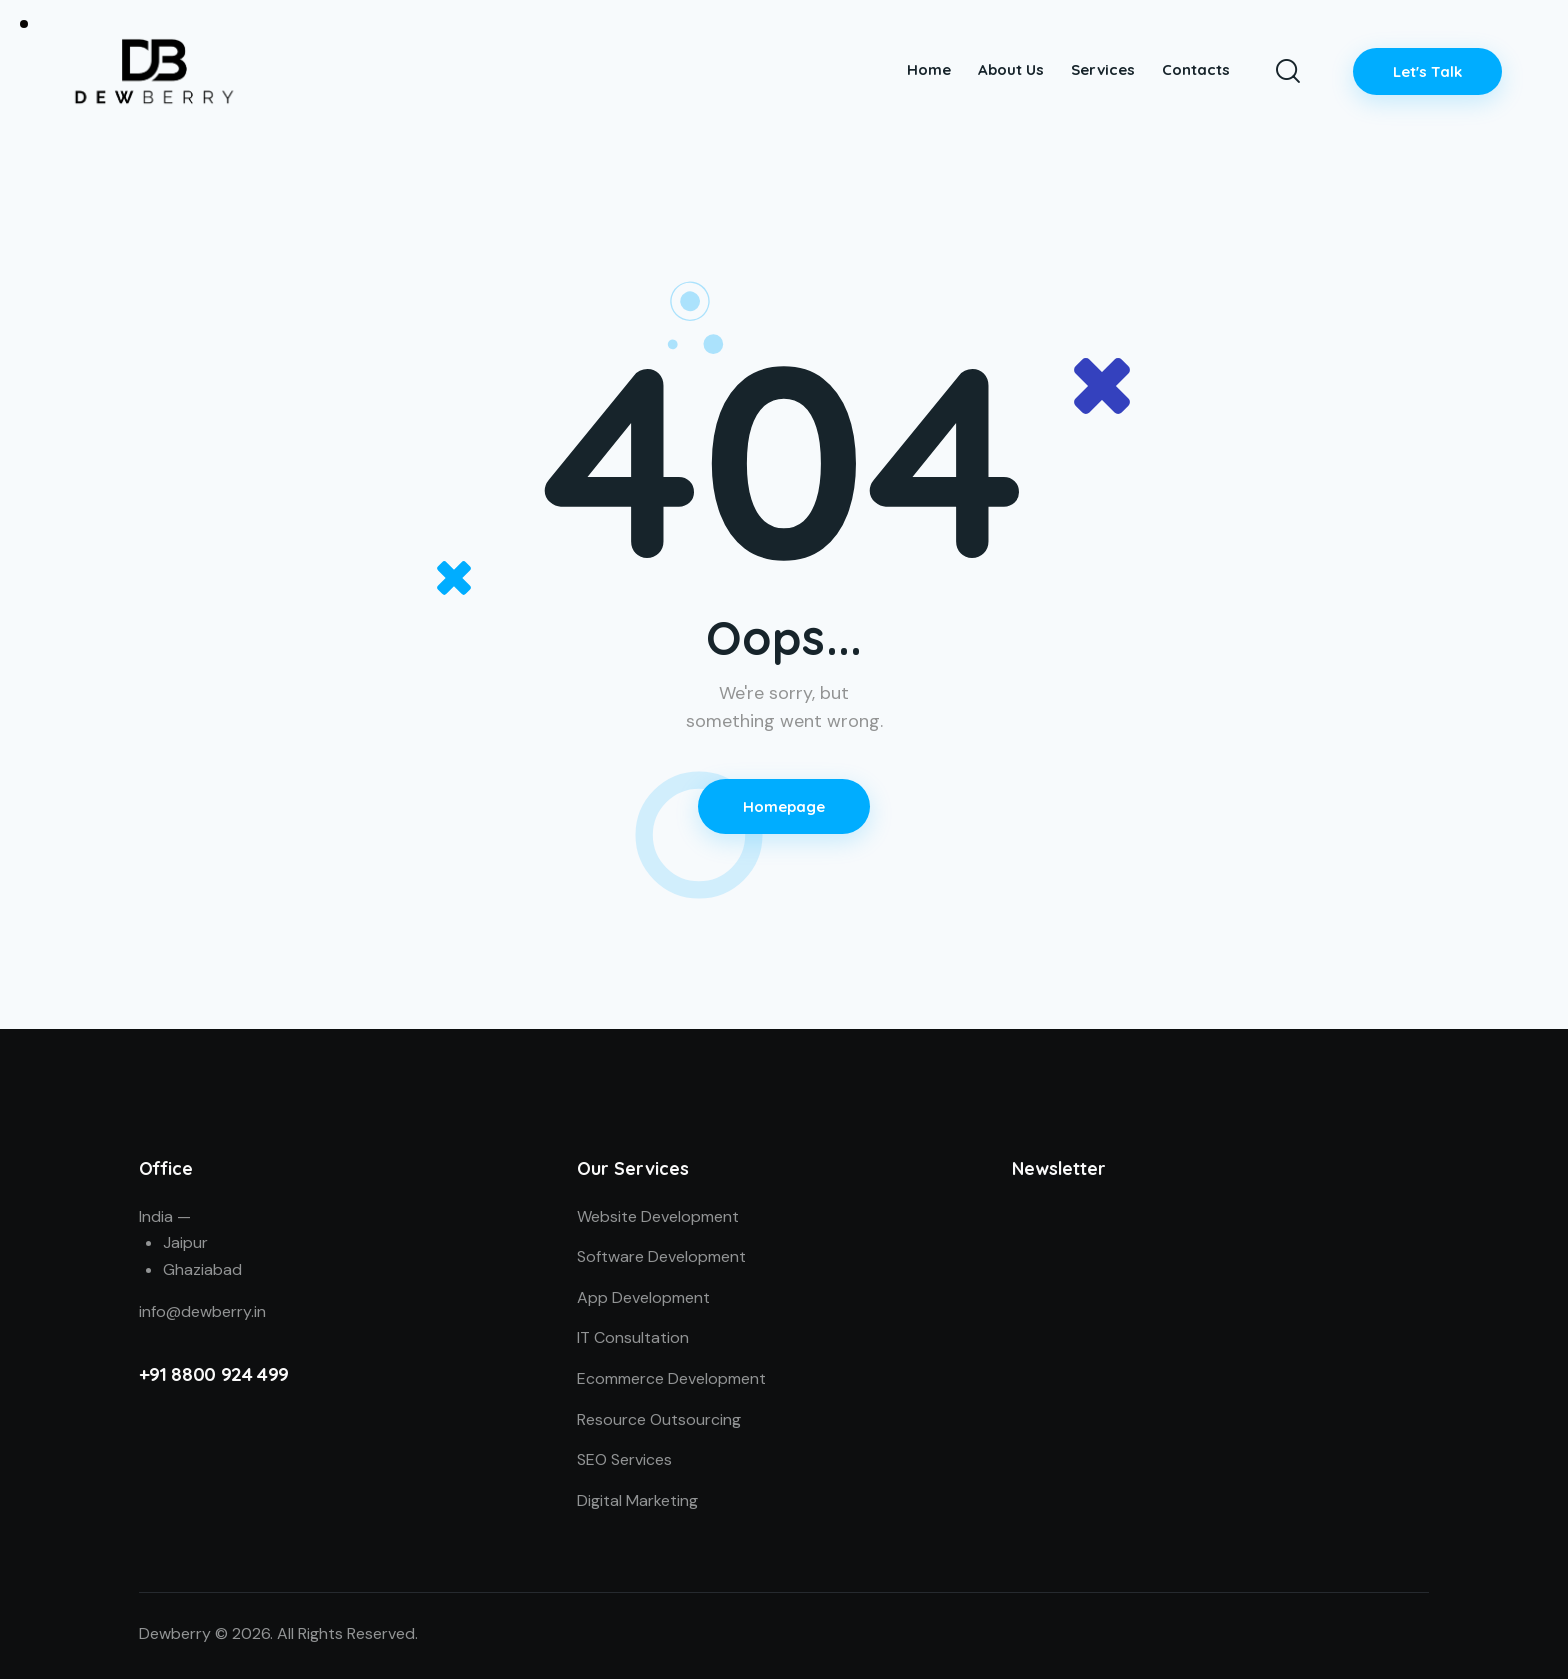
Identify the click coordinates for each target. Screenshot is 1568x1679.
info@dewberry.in (202, 1311)
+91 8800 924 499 (214, 1374)
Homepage (784, 806)
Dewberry (175, 1633)
